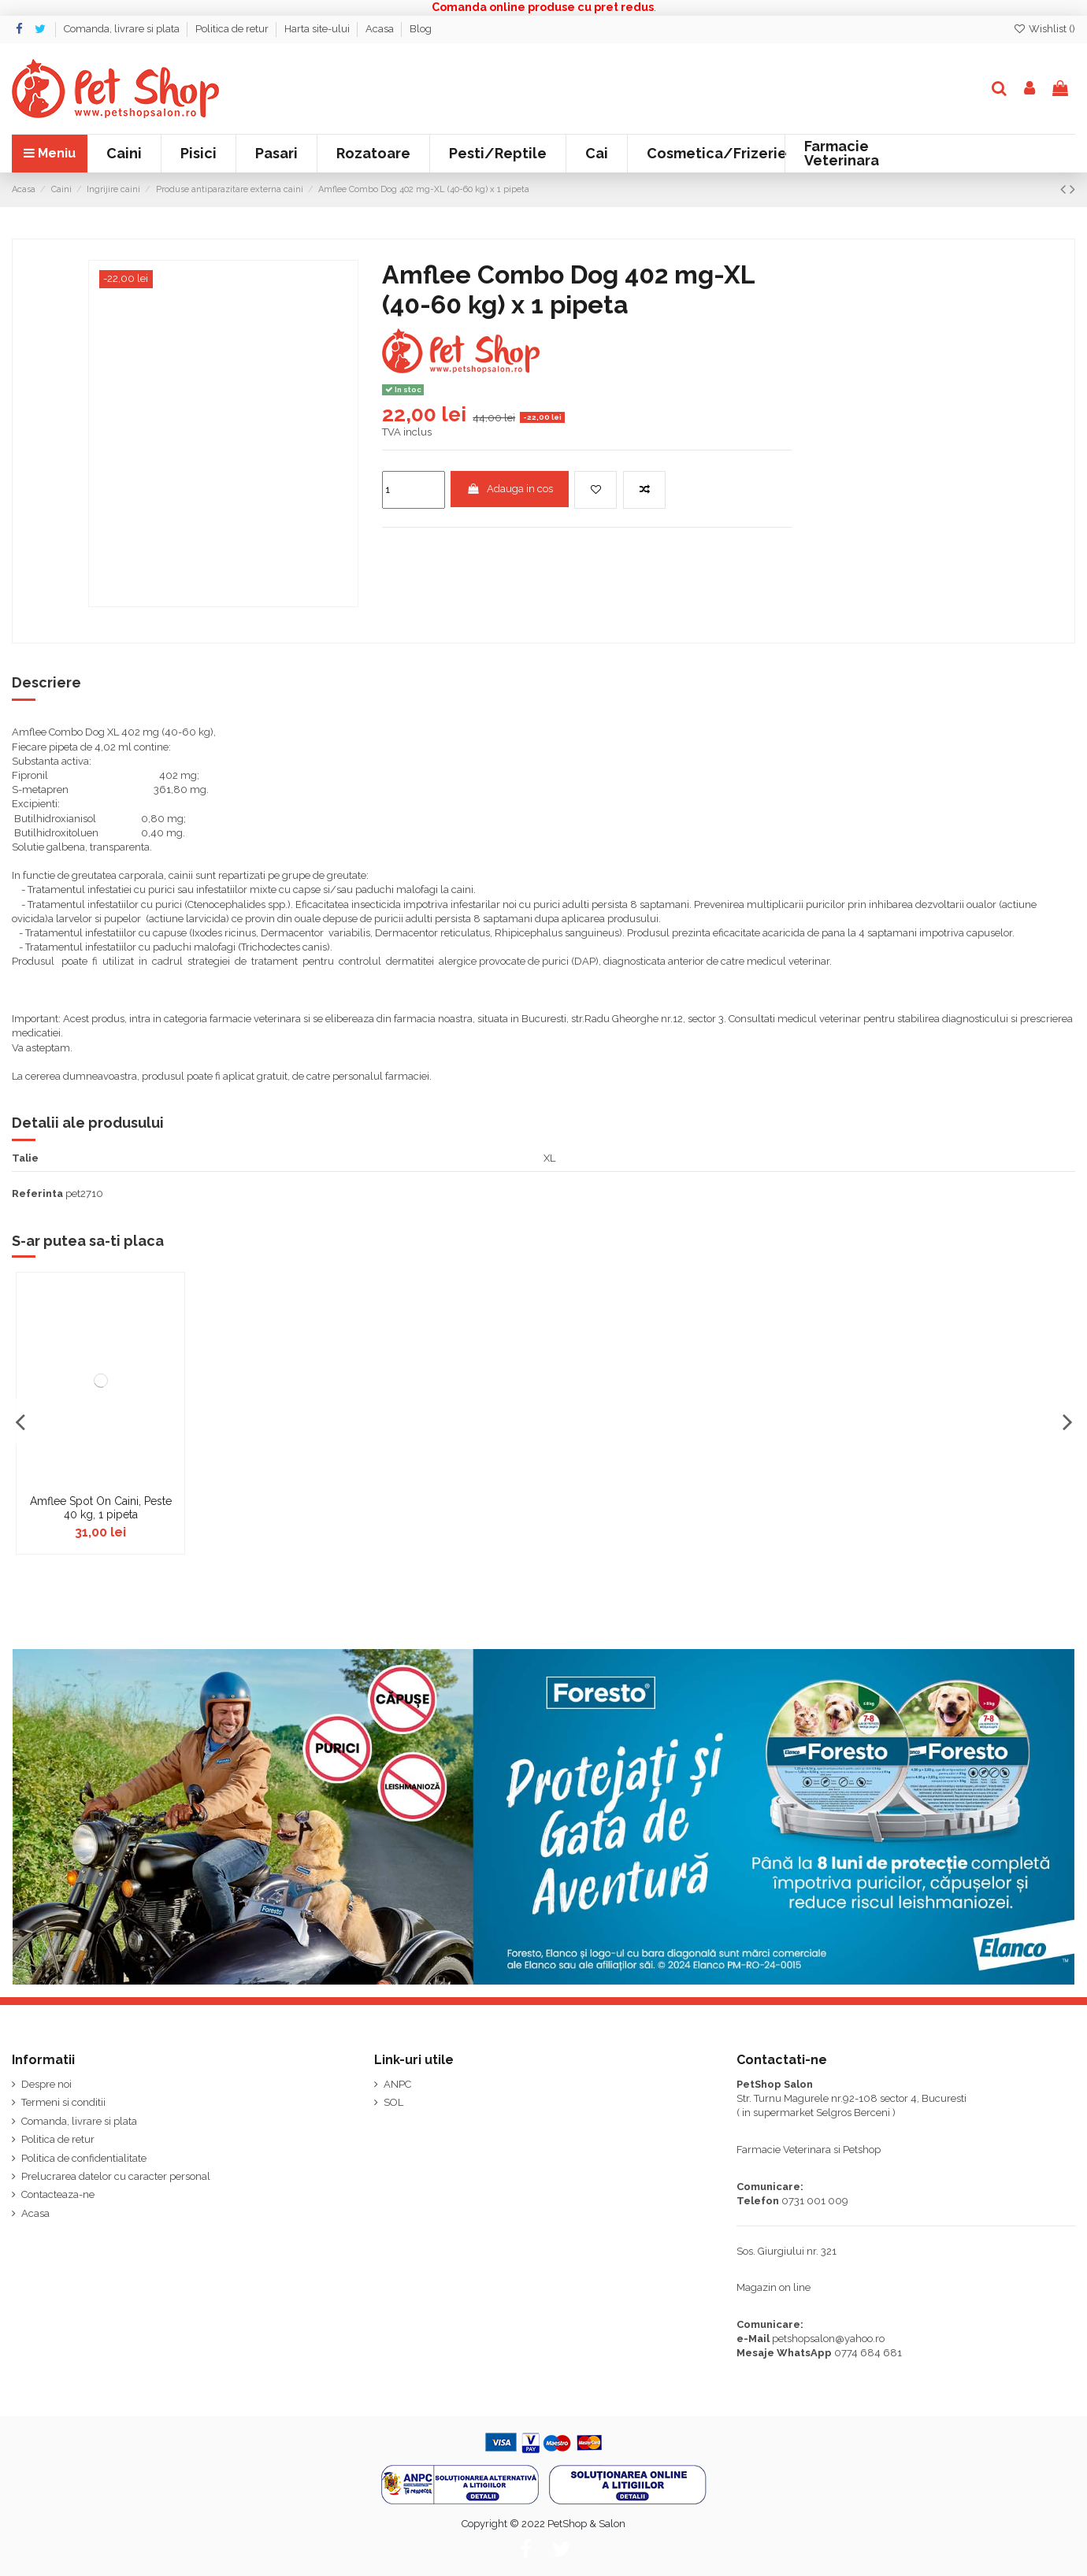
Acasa (380, 29)
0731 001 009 (814, 2201)
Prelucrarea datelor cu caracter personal (115, 2176)
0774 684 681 (868, 2353)
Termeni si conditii (63, 2102)
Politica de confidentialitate (84, 2158)
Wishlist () (1044, 29)
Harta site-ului (318, 29)
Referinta (37, 1193)
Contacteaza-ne (58, 2194)
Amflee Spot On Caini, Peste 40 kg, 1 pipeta (101, 1508)
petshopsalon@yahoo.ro (828, 2338)
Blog (421, 29)
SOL (393, 2102)
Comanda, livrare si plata (123, 29)
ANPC (397, 2084)
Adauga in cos (509, 489)
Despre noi (46, 2084)
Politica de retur (233, 29)
